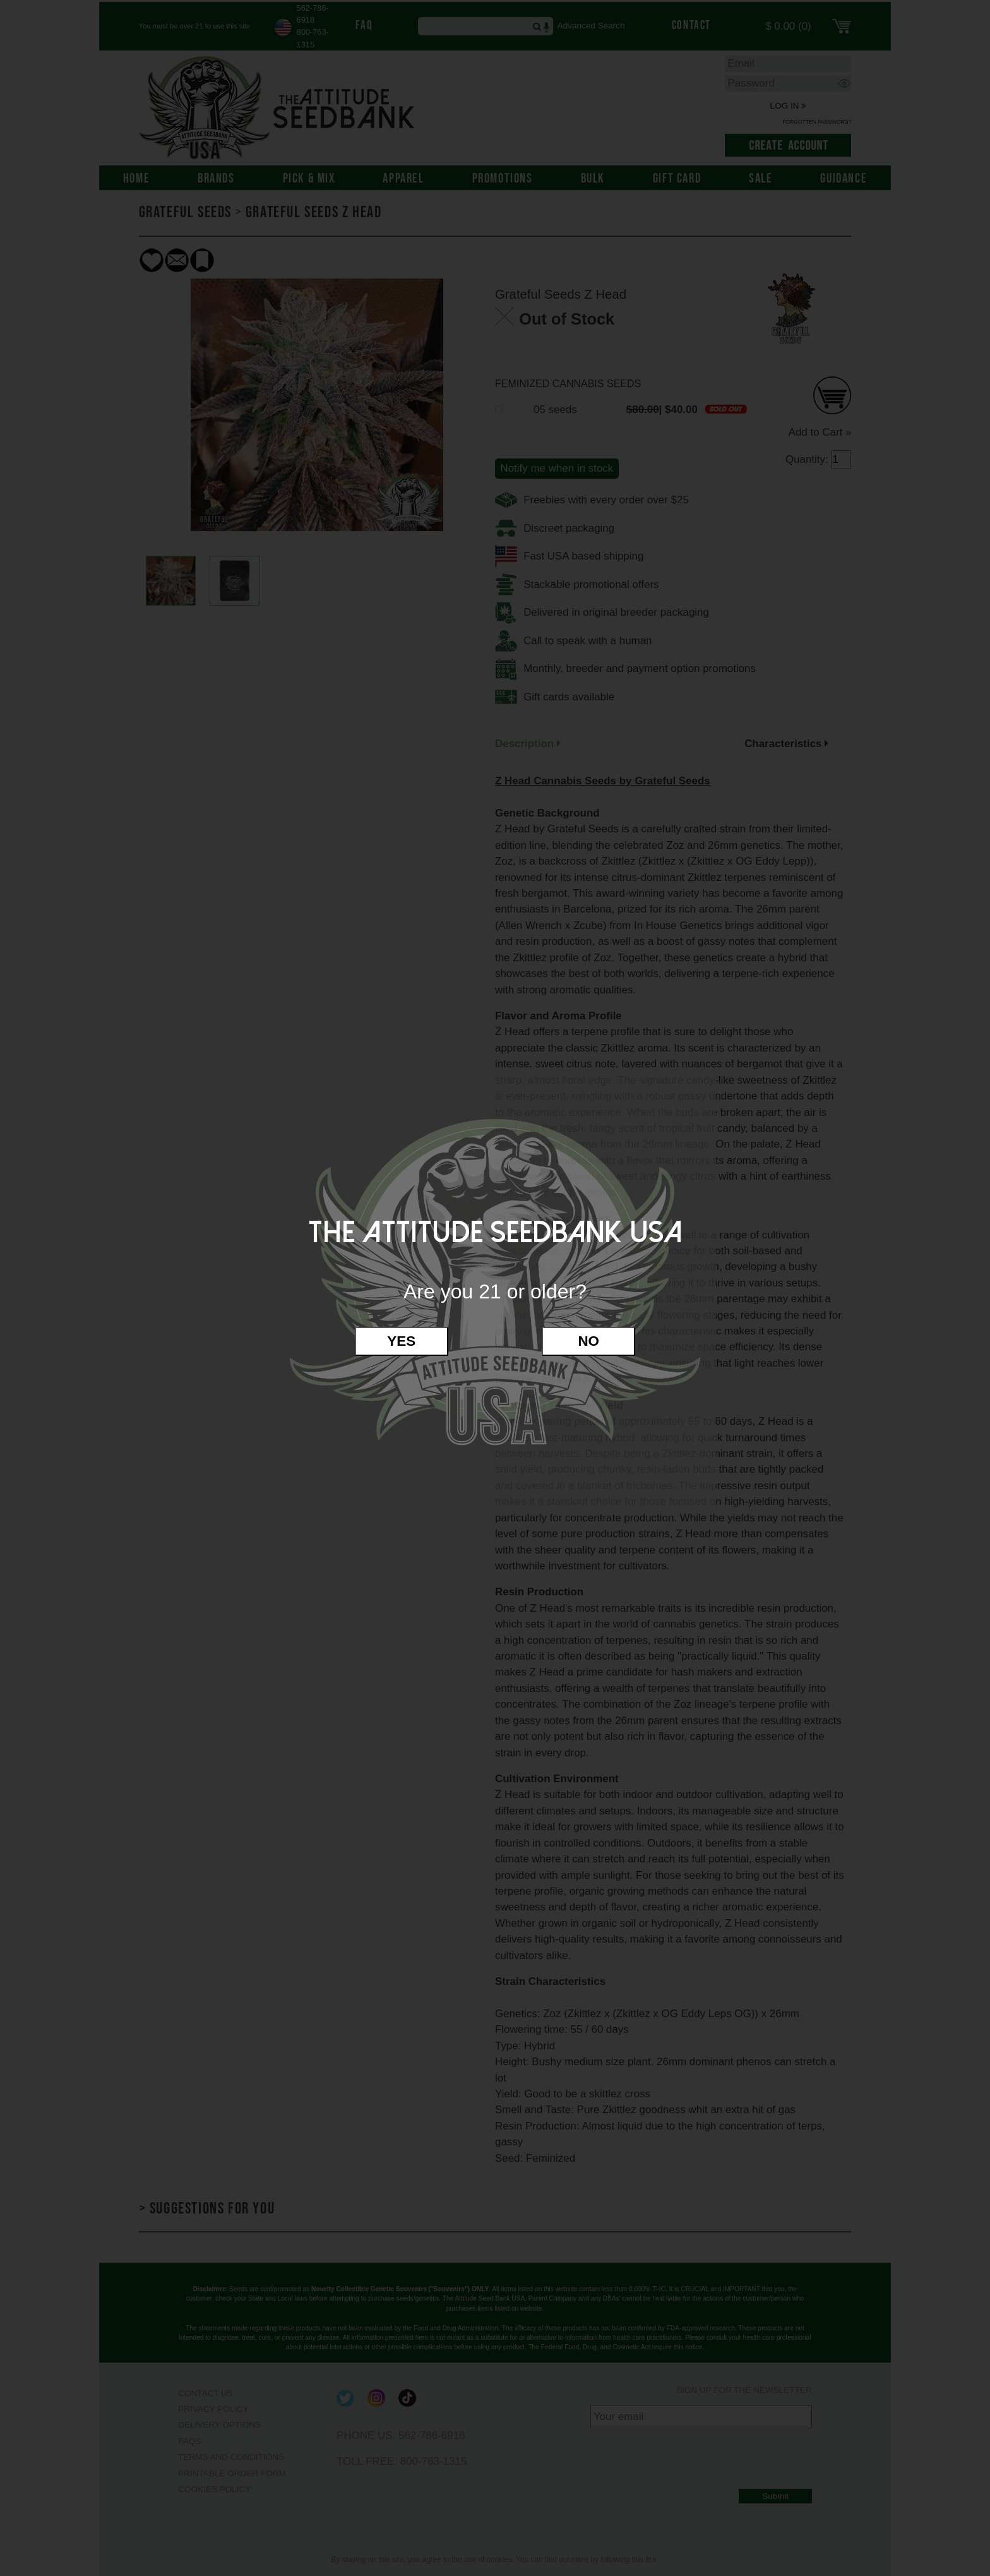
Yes (401, 1341)
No (588, 1341)
